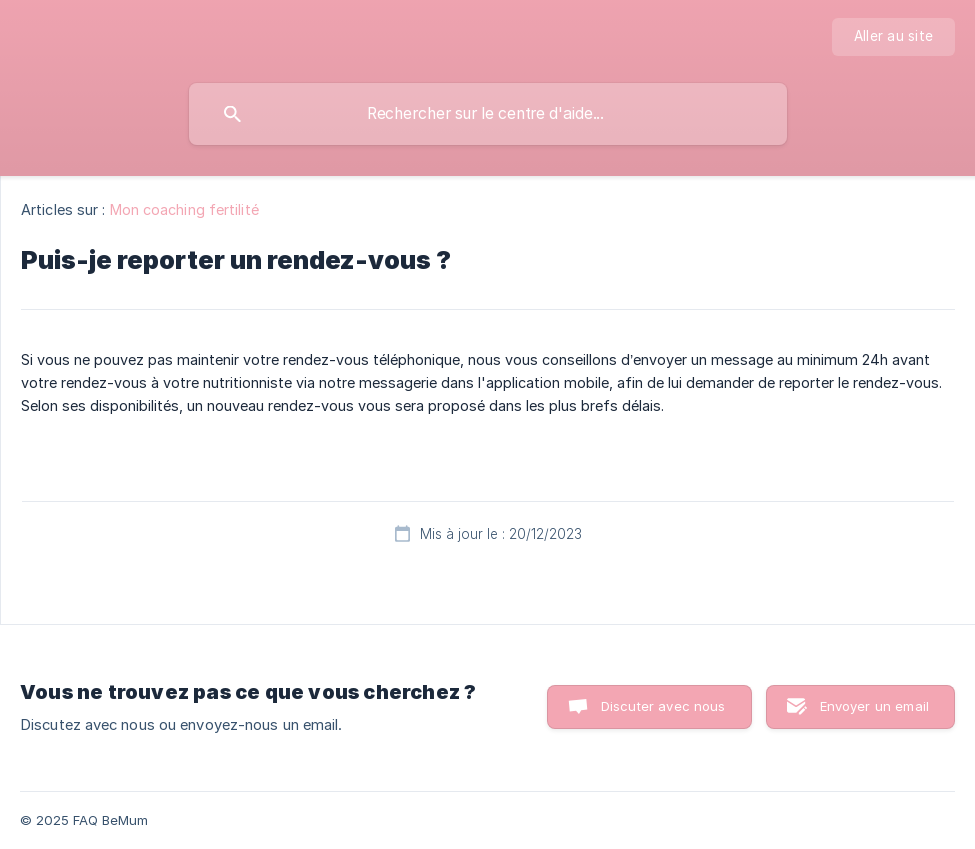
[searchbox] (488, 114)
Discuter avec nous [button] (663, 706)
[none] (893, 37)
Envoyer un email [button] (874, 706)
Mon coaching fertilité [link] (184, 209)
